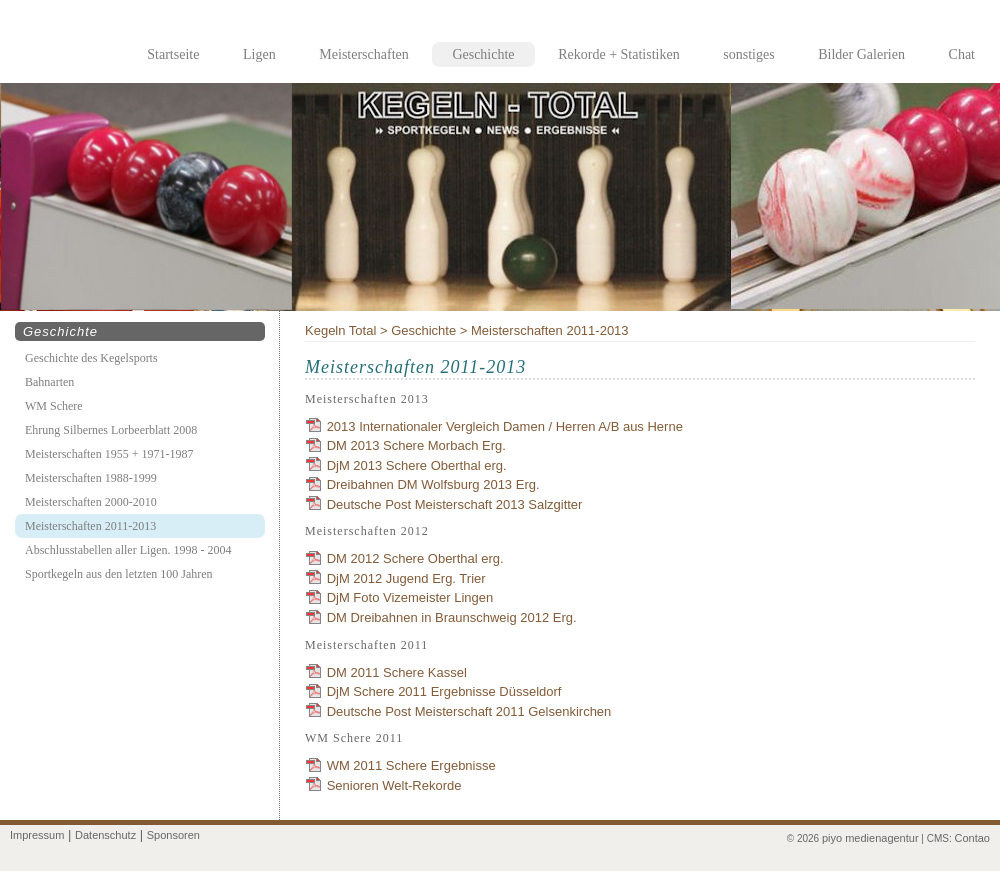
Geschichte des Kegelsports (91, 358)
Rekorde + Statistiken (618, 54)
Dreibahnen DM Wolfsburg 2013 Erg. (433, 484)
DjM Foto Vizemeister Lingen (410, 597)
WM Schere (54, 406)
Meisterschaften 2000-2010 (91, 502)
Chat (962, 54)
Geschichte (483, 54)
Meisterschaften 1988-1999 (91, 478)
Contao (972, 838)
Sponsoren (173, 835)
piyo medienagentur (870, 838)
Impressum (37, 835)
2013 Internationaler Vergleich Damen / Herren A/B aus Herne (505, 426)
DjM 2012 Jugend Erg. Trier (406, 578)
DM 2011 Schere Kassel (397, 672)
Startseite (173, 54)
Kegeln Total (340, 330)
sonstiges (748, 54)
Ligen (259, 54)
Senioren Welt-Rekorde (394, 785)
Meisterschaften (363, 54)
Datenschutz (105, 835)
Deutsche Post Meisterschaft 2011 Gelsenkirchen (469, 711)
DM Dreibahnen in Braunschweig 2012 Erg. (452, 617)
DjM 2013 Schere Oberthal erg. (417, 465)
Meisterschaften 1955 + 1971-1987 (109, 454)
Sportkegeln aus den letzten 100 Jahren (119, 574)
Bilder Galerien (861, 54)
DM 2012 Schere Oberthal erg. (415, 558)
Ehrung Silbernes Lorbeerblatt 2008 (111, 430)
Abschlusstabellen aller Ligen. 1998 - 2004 (128, 550)
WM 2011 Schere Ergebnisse (411, 765)
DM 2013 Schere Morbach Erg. (416, 445)
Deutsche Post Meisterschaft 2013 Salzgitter (455, 504)
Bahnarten (49, 382)
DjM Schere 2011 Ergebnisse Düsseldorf (444, 691)
